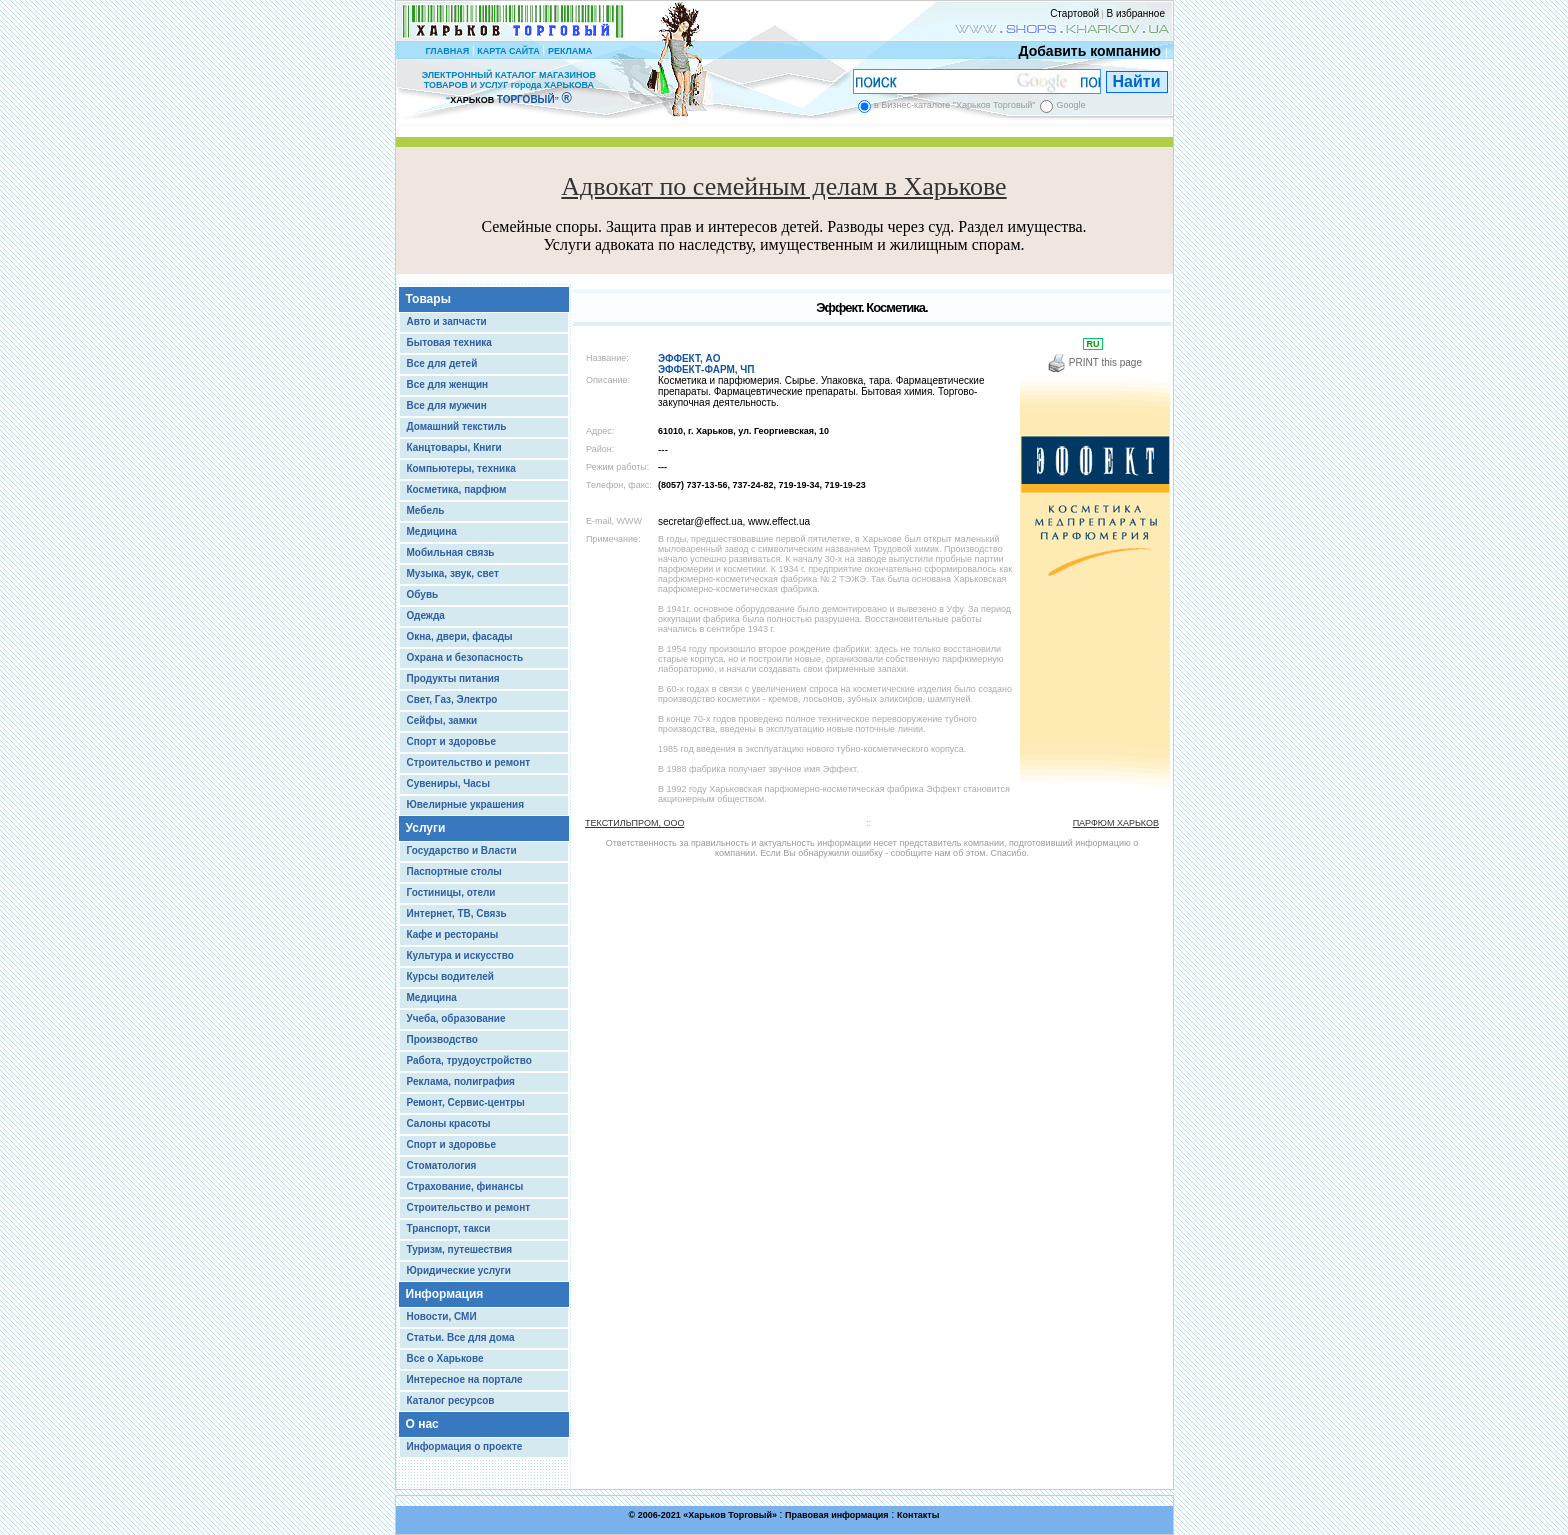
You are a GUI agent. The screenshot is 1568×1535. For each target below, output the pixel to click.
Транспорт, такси (449, 1228)
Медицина (432, 531)
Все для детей (442, 363)
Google (1070, 105)
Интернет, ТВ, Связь (457, 913)
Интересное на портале (465, 1379)
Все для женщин (448, 384)
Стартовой (1074, 13)
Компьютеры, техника (461, 468)
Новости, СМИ (442, 1316)
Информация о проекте (465, 1446)
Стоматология (442, 1165)
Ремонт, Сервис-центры (466, 1102)
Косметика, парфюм (457, 489)
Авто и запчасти (447, 321)
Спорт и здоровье (451, 741)
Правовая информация (837, 1515)
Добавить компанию (1085, 51)
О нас (422, 1424)
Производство (442, 1039)
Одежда (426, 615)
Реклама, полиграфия (461, 1081)
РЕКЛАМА (570, 51)
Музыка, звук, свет (453, 573)
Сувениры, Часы (448, 783)
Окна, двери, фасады (460, 636)
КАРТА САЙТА (508, 51)
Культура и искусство (460, 955)
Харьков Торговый (730, 1515)
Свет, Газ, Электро (452, 699)
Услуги (426, 828)
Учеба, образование (456, 1018)
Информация (445, 1294)
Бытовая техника (449, 342)
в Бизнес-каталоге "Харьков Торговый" (954, 105)
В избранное (1135, 13)
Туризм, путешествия (460, 1249)
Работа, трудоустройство (469, 1060)
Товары (428, 299)
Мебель (426, 510)
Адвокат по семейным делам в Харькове (783, 186)
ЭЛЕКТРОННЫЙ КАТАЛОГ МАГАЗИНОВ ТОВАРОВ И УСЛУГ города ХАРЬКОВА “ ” (509, 87)
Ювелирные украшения (466, 804)
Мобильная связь (451, 552)
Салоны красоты (449, 1123)
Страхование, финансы (465, 1186)
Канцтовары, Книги (454, 447)
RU (1093, 344)
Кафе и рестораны (453, 934)
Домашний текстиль (457, 426)
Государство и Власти (462, 850)
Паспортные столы (454, 871)
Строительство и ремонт (469, 762)
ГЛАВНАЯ (447, 51)
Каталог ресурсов (451, 1400)
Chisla (809, 1525)
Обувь (423, 594)
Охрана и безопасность (465, 657)
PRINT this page (1094, 362)
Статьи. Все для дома (461, 1337)
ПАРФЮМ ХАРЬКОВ (1116, 823)
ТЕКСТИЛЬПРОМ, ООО (634, 823)
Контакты (918, 1515)
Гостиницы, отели (451, 892)
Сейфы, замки (442, 720)
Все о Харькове (445, 1358)
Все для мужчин (447, 405)
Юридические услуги (459, 1270)
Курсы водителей (450, 976)
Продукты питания (453, 678)
